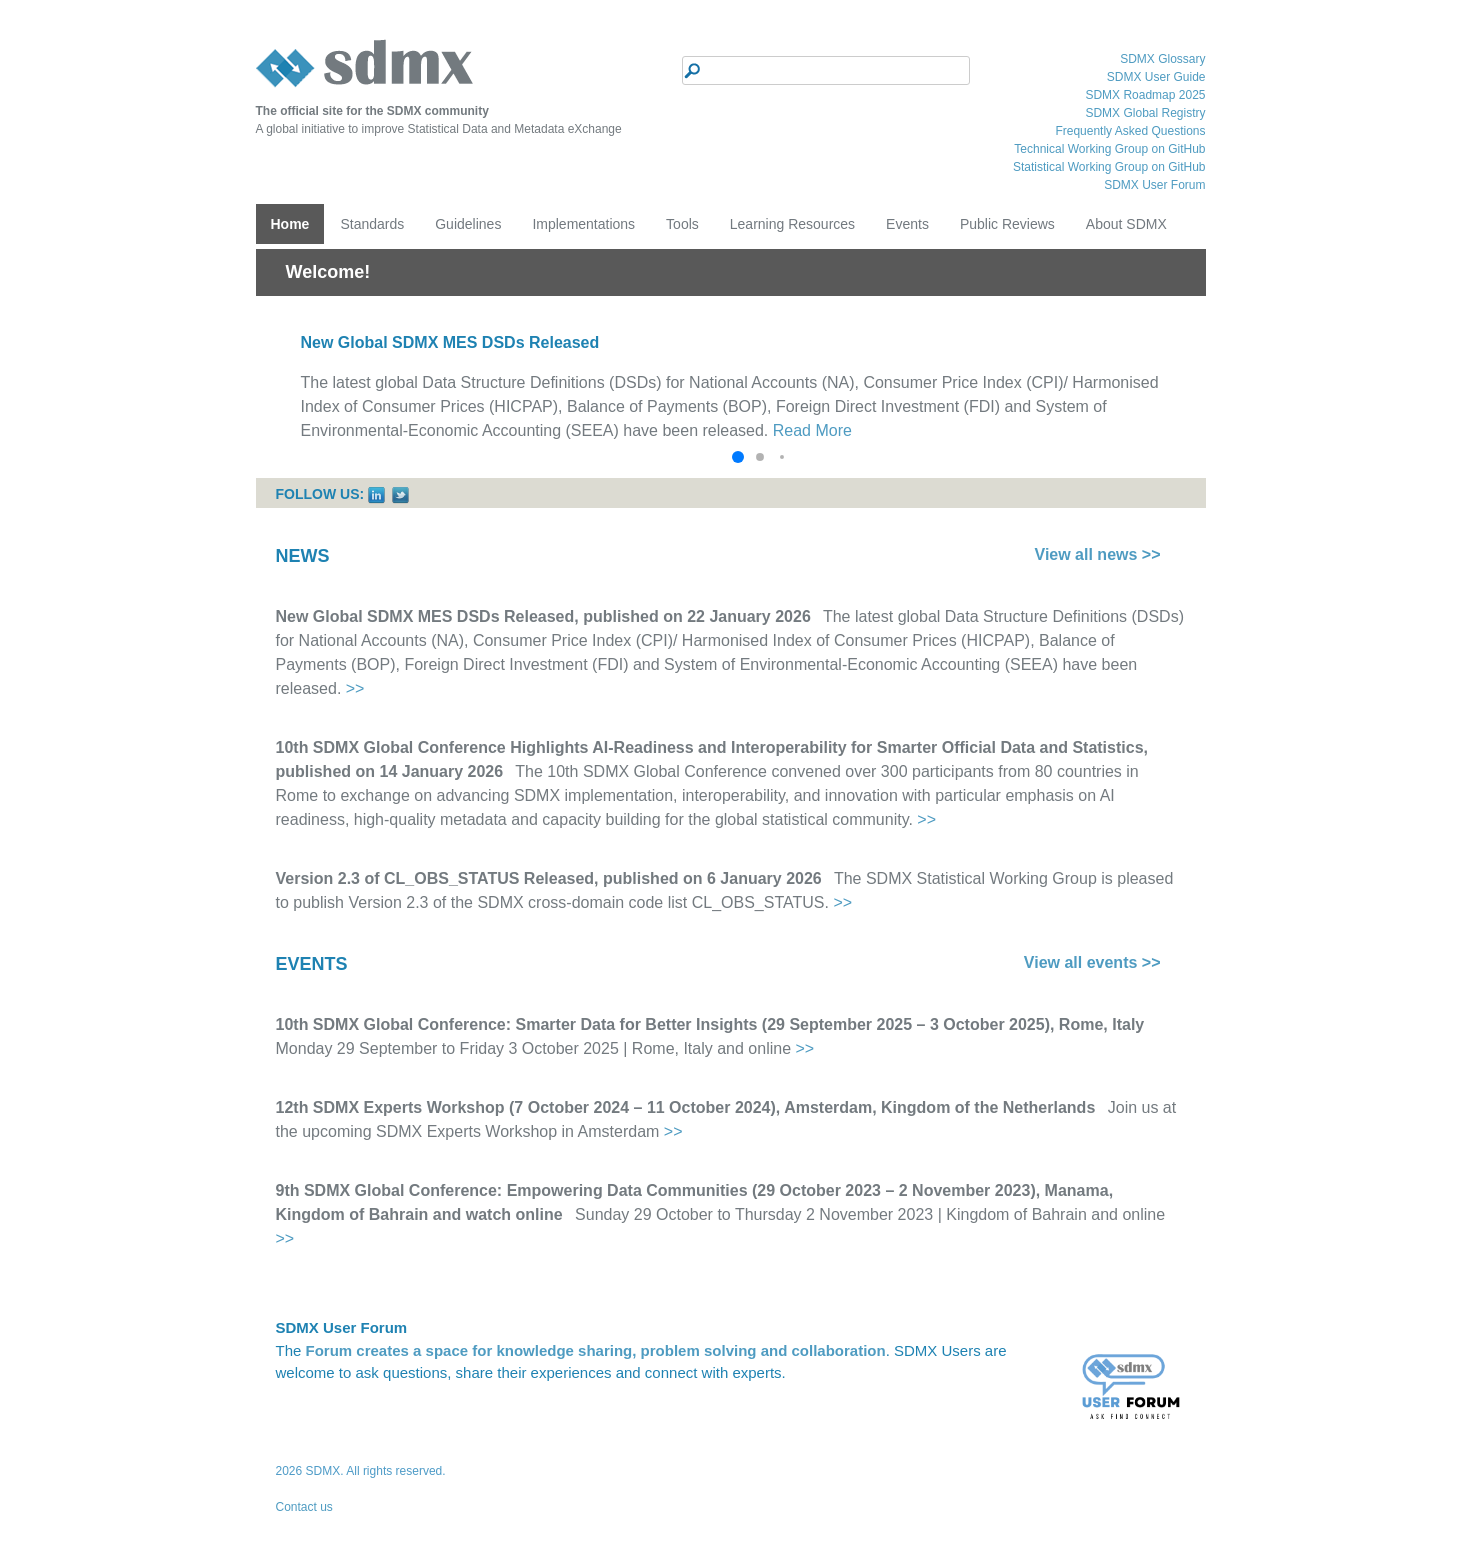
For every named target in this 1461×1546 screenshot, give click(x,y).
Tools (682, 224)
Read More (812, 430)
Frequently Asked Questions (1130, 131)
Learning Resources (792, 224)
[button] (738, 457)
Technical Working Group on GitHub (1109, 149)
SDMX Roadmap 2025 (1145, 95)
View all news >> (1098, 554)
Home (290, 224)
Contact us (304, 1507)
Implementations (583, 224)
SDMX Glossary (1162, 59)
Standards (372, 224)
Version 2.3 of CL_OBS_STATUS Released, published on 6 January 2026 (549, 878)
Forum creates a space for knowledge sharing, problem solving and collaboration (596, 1350)
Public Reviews (1007, 224)
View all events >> (1092, 962)
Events (907, 224)
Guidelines (468, 224)
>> (355, 688)
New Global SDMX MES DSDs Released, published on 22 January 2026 (543, 616)
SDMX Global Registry (1145, 113)
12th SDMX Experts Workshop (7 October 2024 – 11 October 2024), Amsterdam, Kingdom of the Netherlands (686, 1107)
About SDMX (1126, 224)
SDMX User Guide (1156, 77)
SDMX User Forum (1154, 185)
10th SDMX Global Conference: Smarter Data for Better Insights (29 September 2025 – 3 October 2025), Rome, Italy (710, 1024)
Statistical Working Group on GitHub (1109, 167)
